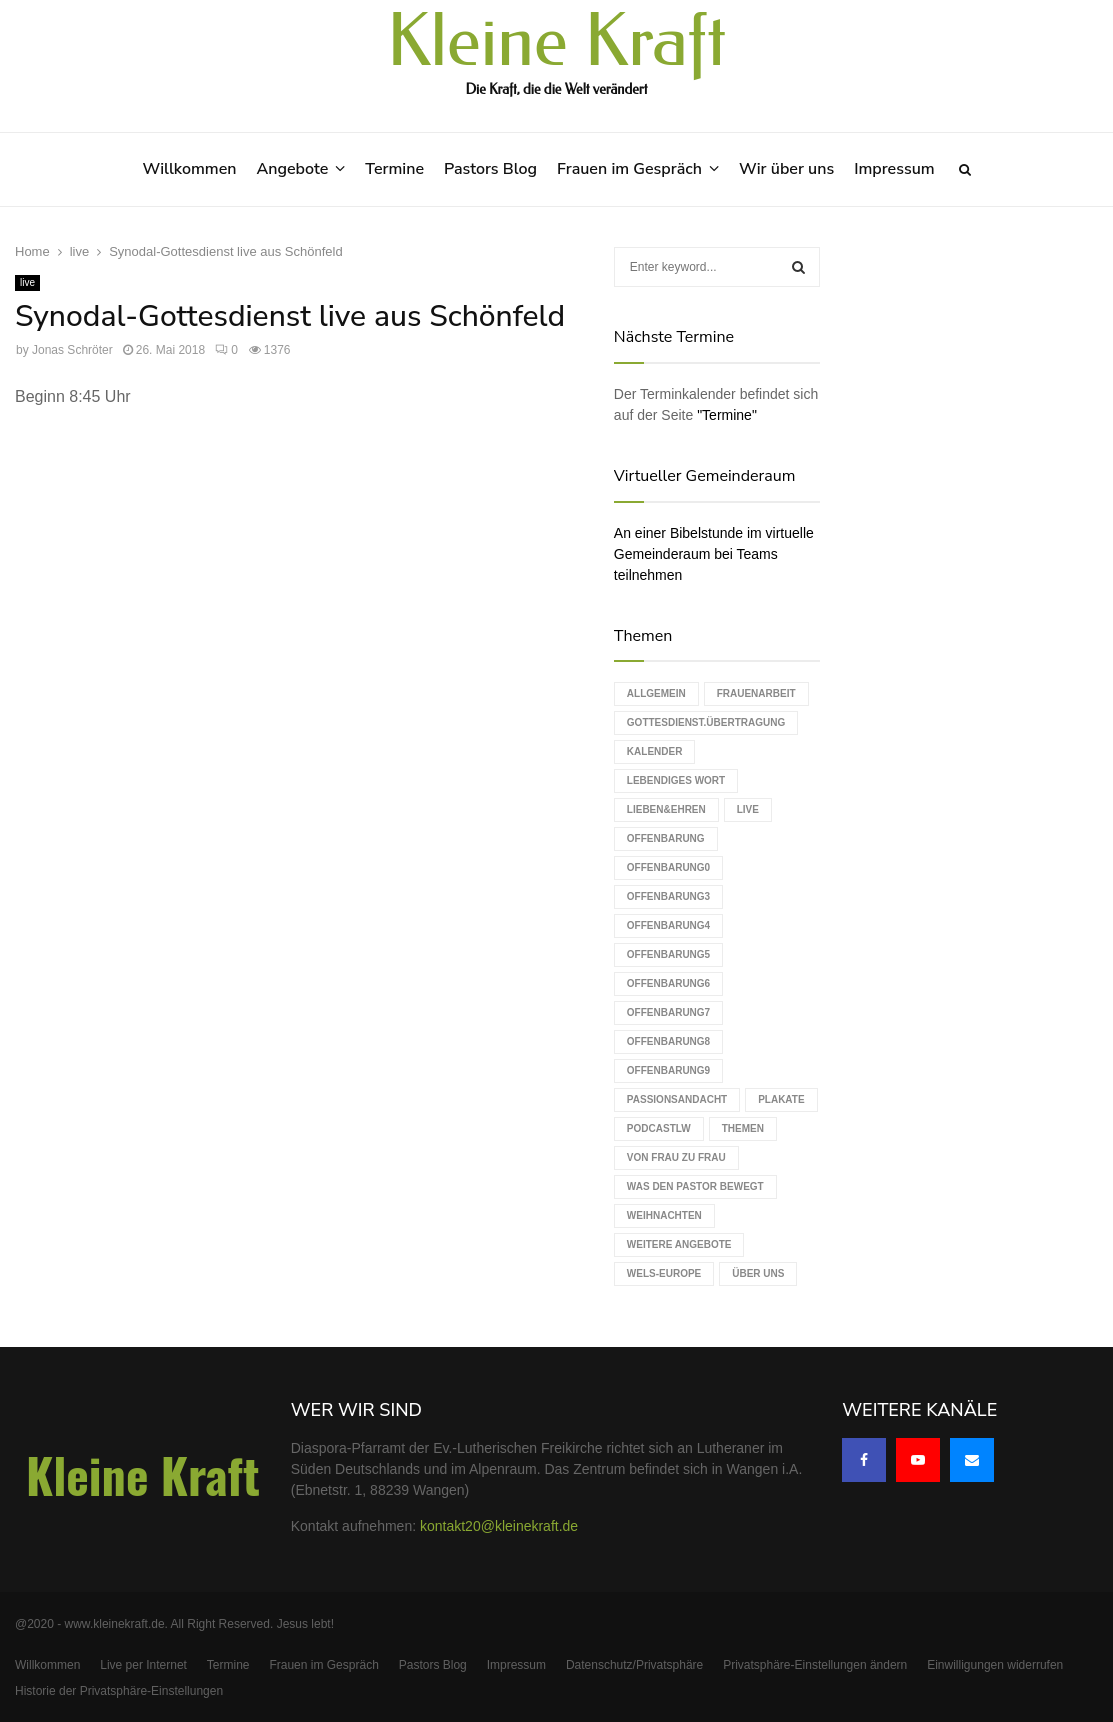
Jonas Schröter (72, 350)
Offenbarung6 (668, 983)
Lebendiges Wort (676, 780)
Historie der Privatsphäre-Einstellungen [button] (119, 1691)
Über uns (758, 1273)
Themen (743, 1128)
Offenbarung (666, 838)
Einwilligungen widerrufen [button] (995, 1665)
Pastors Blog (490, 169)
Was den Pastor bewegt (695, 1186)
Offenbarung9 (668, 1070)
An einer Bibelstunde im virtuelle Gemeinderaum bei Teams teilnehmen (714, 554)
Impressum (894, 169)
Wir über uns (786, 169)
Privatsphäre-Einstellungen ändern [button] (815, 1665)
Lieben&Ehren (666, 809)
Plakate (781, 1099)
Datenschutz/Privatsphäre (634, 1665)
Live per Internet (143, 1665)
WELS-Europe (664, 1273)
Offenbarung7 (668, 1012)
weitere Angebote (679, 1244)
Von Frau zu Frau (676, 1157)
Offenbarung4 (668, 925)
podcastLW (659, 1128)
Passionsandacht (677, 1099)
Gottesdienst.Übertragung (706, 722)
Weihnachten (664, 1215)
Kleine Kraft (557, 42)
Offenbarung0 (668, 867)
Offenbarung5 (668, 954)
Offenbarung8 (668, 1041)
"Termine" (727, 415)
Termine (394, 169)
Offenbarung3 (668, 896)
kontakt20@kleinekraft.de (499, 1526)
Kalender (655, 751)
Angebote (292, 169)
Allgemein (656, 693)
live (27, 282)
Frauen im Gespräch (629, 169)
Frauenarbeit (756, 693)
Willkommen (189, 169)
